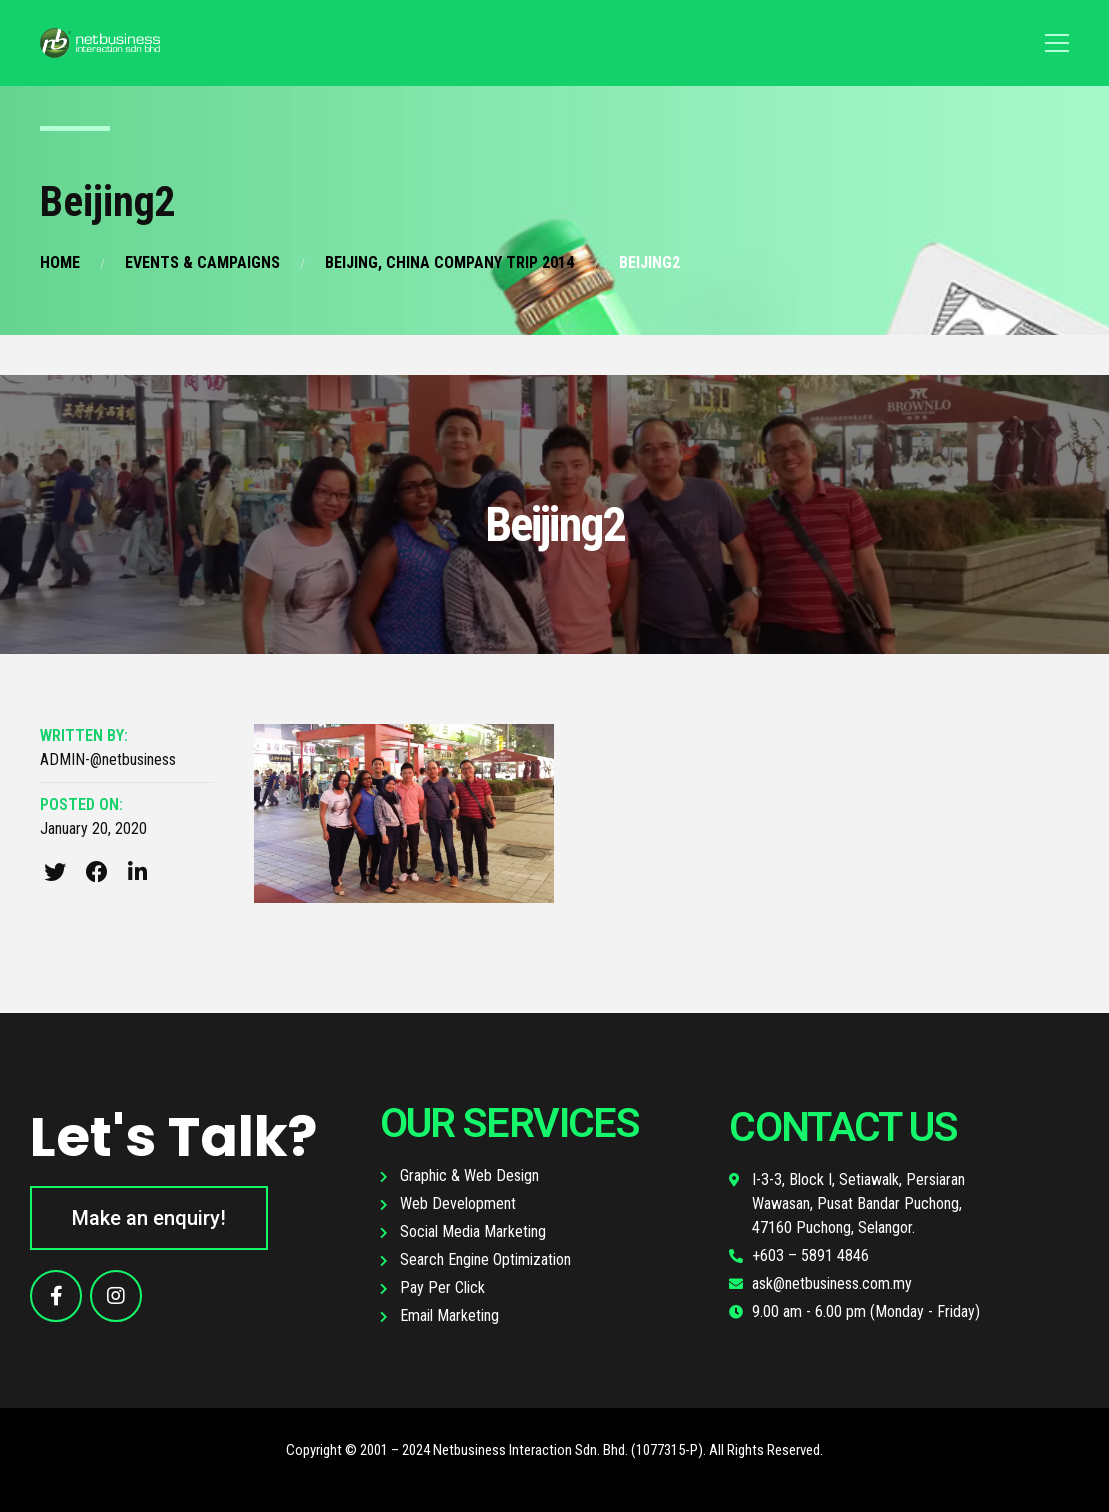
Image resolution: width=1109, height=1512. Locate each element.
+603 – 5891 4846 (810, 1255)
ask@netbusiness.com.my (832, 1283)
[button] (149, 1218)
